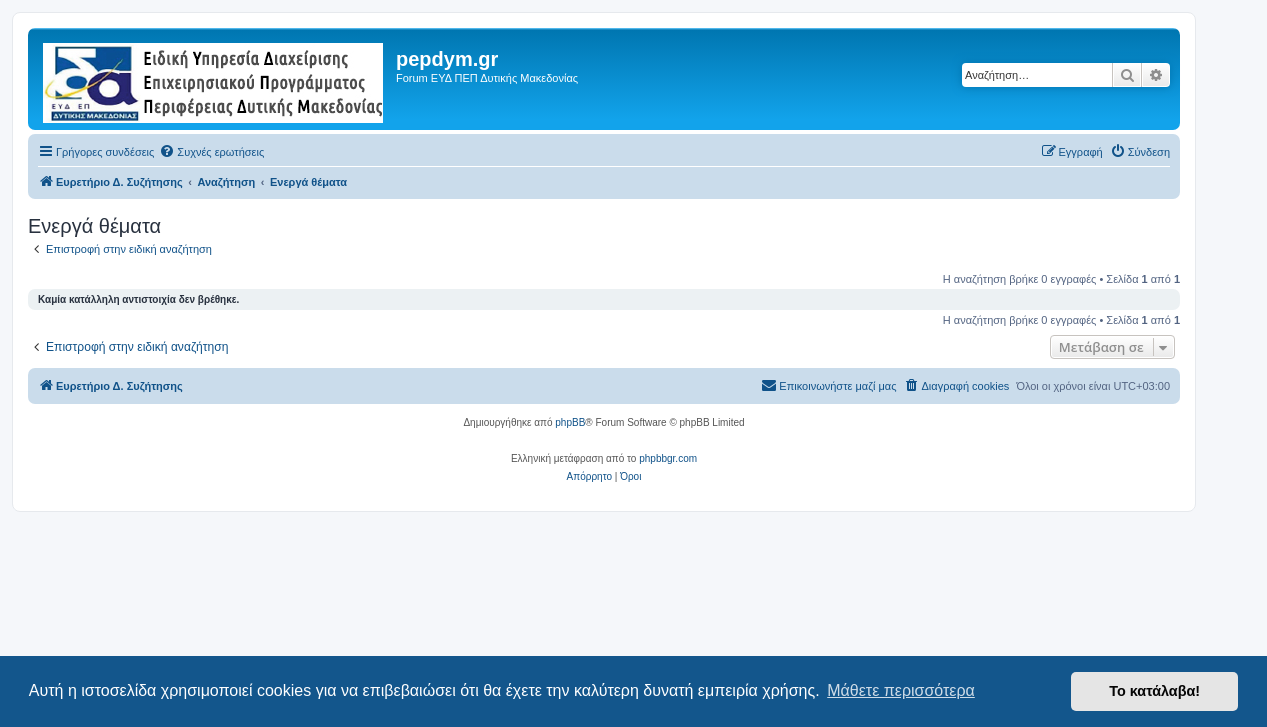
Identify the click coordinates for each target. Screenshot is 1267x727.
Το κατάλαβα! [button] (1154, 691)
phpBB (570, 422)
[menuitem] (211, 152)
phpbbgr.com (668, 458)
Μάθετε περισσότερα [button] (901, 690)
